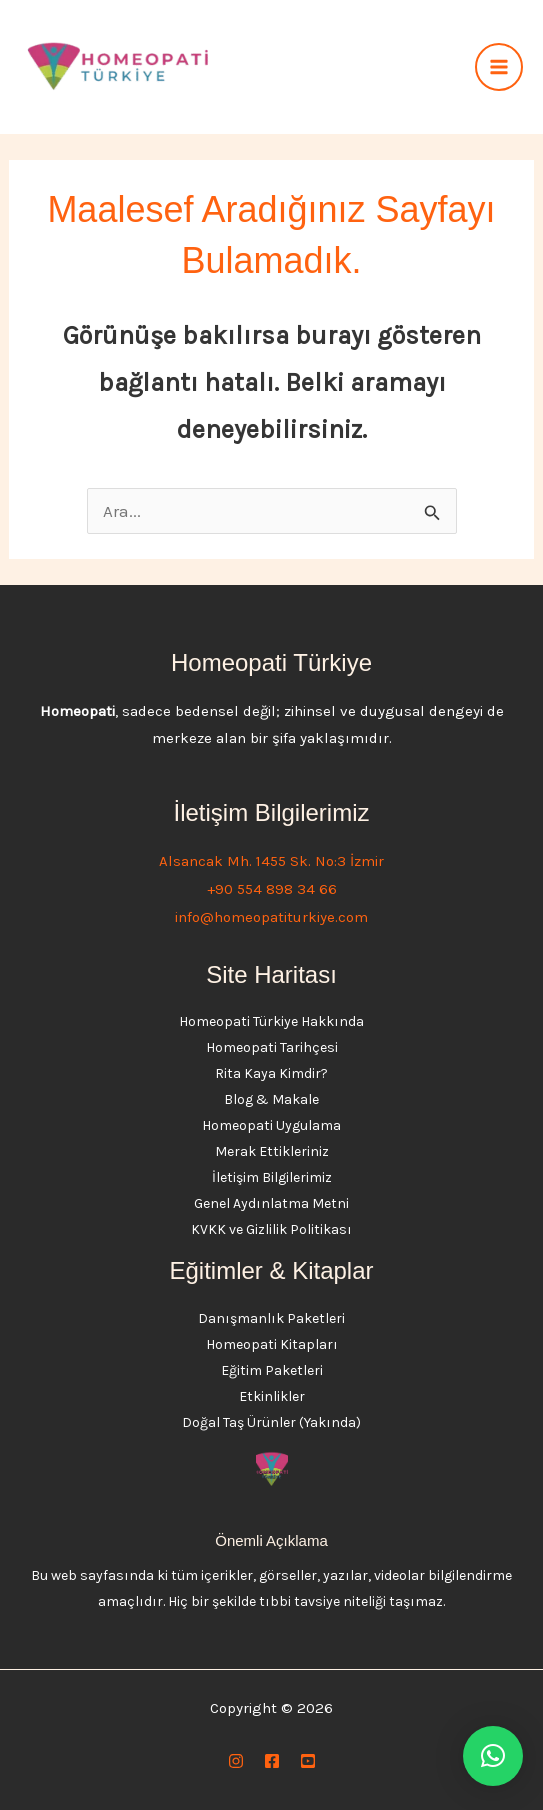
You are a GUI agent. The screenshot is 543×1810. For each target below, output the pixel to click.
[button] (493, 1756)
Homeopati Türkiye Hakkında (271, 1021)
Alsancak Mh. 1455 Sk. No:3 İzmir (271, 861)
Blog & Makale (271, 1099)
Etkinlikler (272, 1396)
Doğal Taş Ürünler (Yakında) (271, 1422)
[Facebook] (272, 1761)
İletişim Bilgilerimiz (272, 1177)
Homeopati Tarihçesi (272, 1047)
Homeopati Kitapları (272, 1344)
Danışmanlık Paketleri (271, 1318)
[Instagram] (236, 1761)
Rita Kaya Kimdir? (271, 1073)
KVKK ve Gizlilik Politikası (271, 1229)
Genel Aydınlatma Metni (271, 1203)
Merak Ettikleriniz (272, 1151)
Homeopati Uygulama (271, 1125)
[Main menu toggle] (499, 67)
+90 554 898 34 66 (272, 889)
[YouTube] (308, 1761)
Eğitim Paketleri (272, 1370)
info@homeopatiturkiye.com (271, 917)
